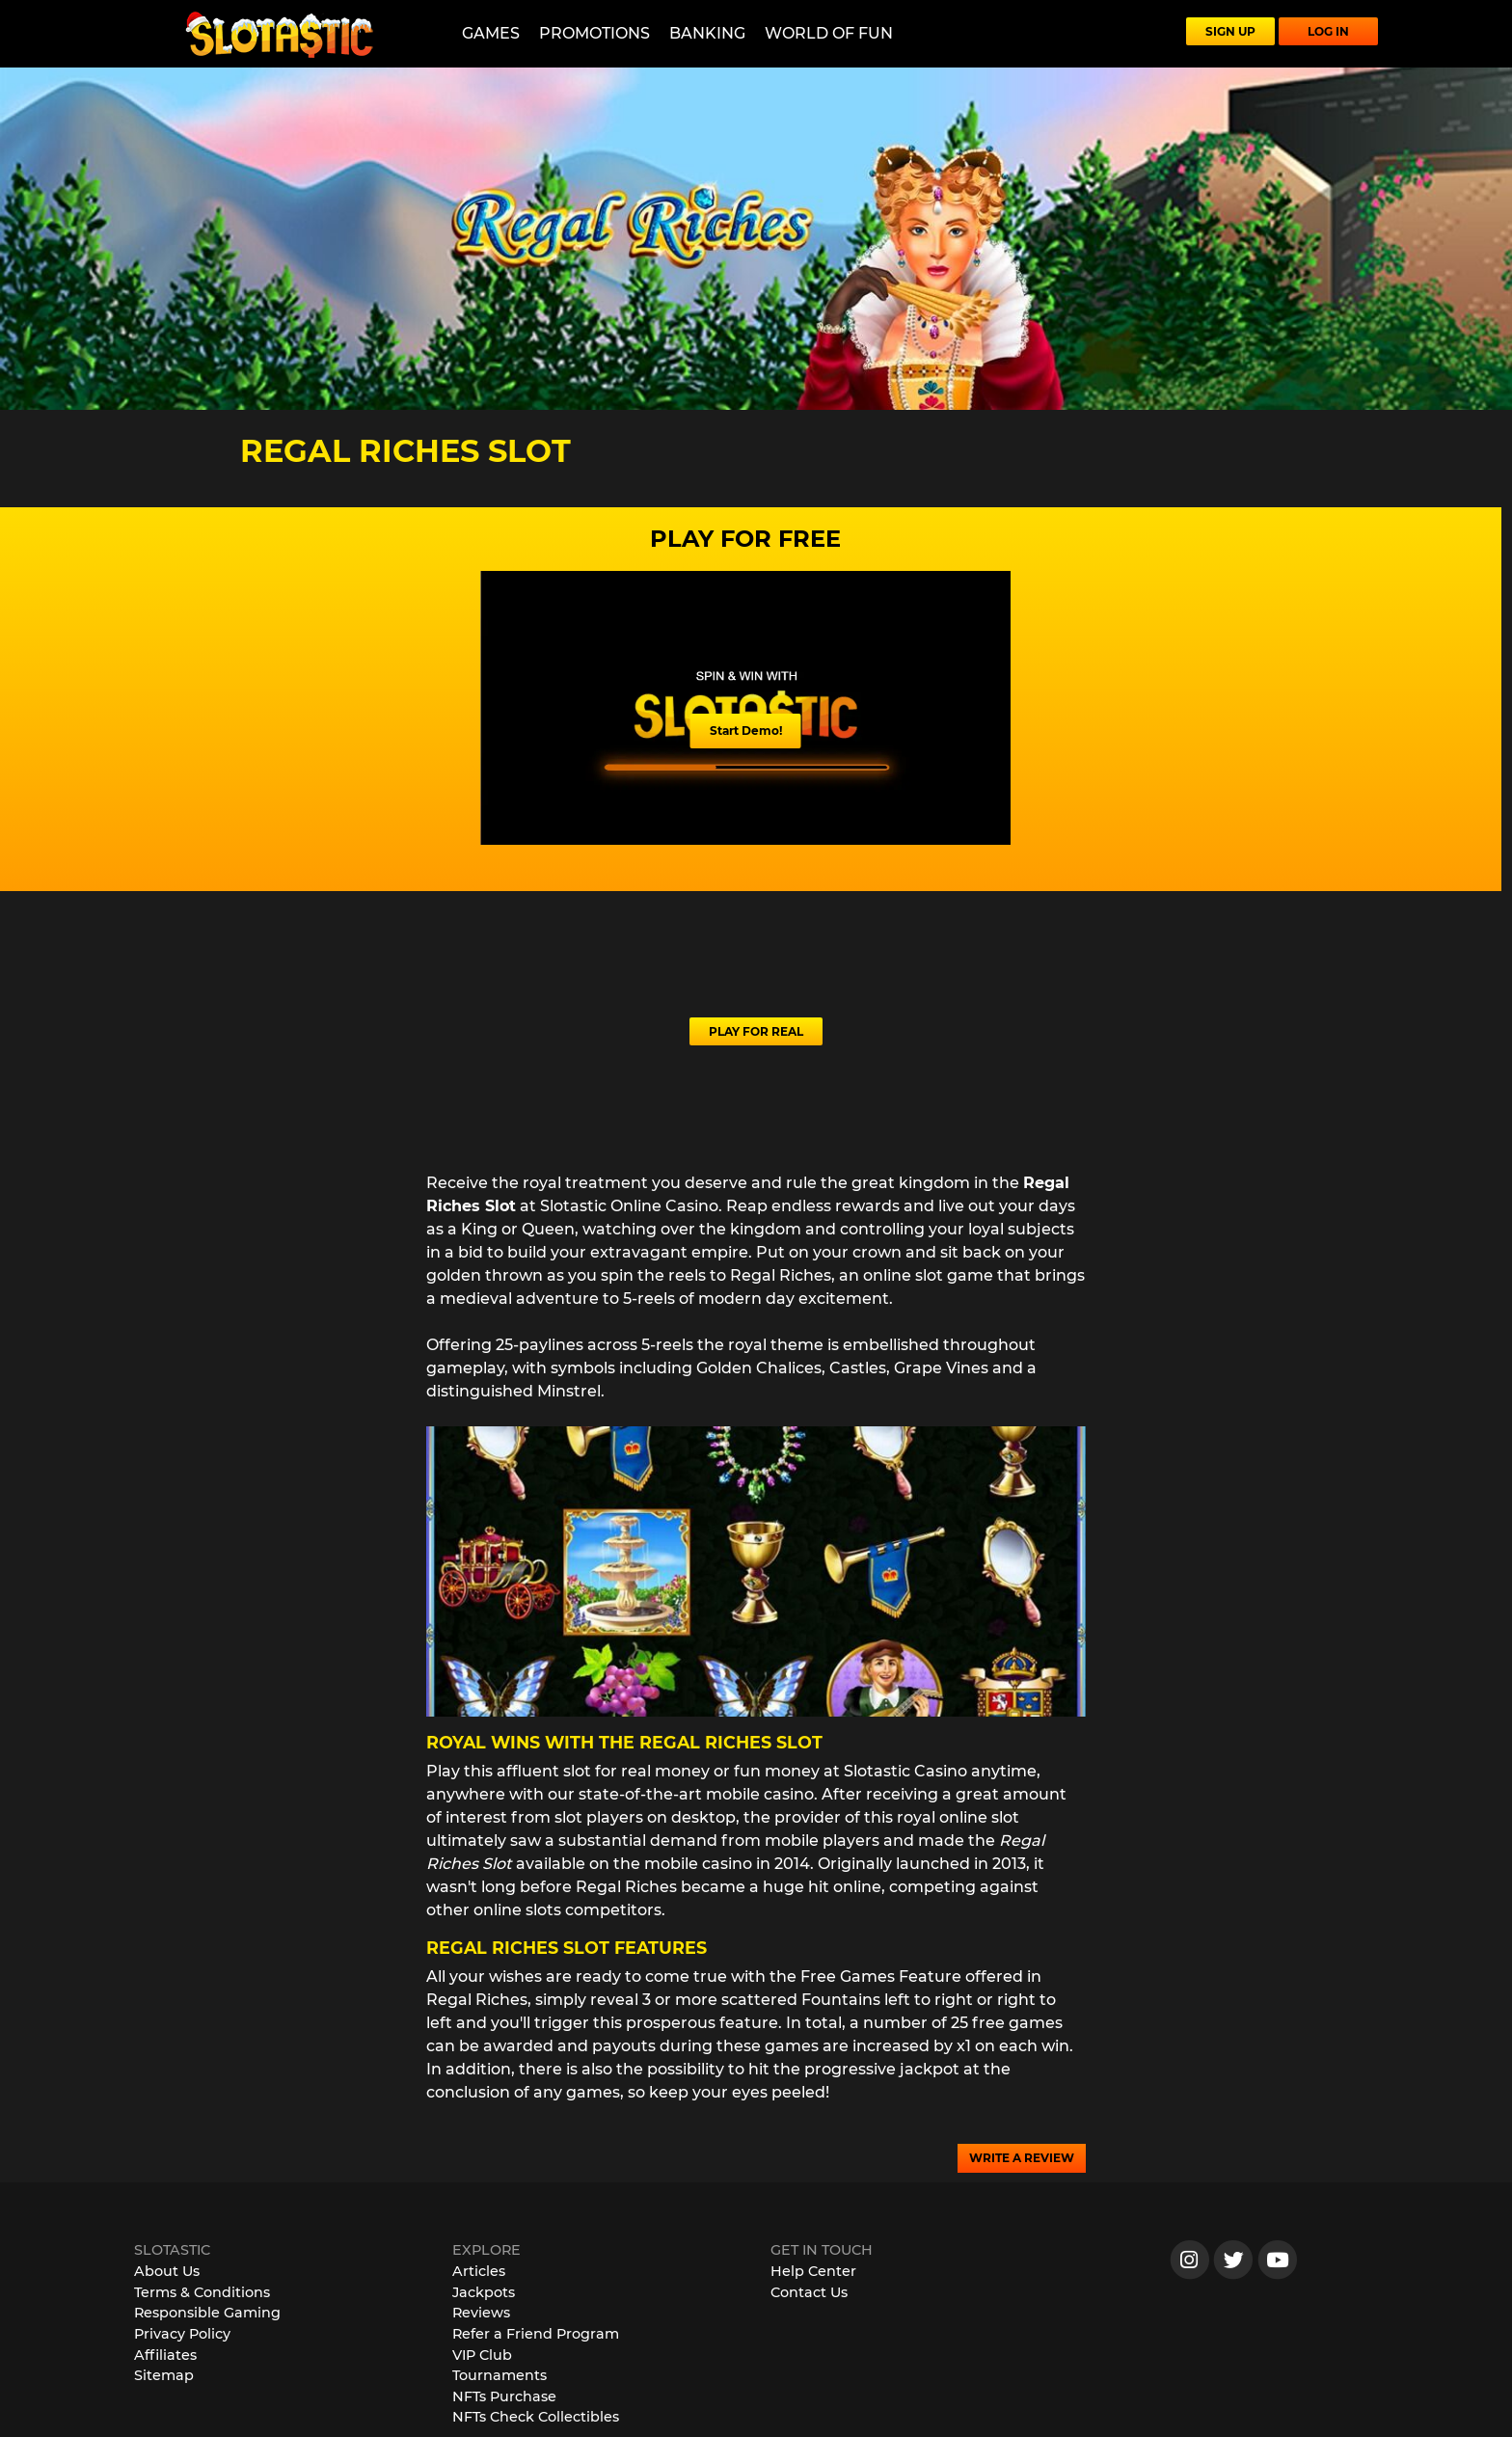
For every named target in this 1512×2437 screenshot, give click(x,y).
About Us (167, 2271)
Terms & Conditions (202, 2292)
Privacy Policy (182, 2333)
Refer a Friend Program (535, 2333)
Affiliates (165, 2355)
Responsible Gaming (207, 2312)
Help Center (813, 2271)
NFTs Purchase (504, 2396)
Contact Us (809, 2292)
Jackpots (483, 2292)
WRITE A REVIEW (1021, 2158)
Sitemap (164, 2375)
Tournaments (499, 2375)
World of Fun (829, 33)
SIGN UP (1230, 31)
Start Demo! (746, 730)
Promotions (594, 33)
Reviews (481, 2312)
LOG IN (1328, 31)
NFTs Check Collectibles (535, 2416)
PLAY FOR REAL (756, 1031)
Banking (707, 33)
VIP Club (482, 2355)
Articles (478, 2271)
